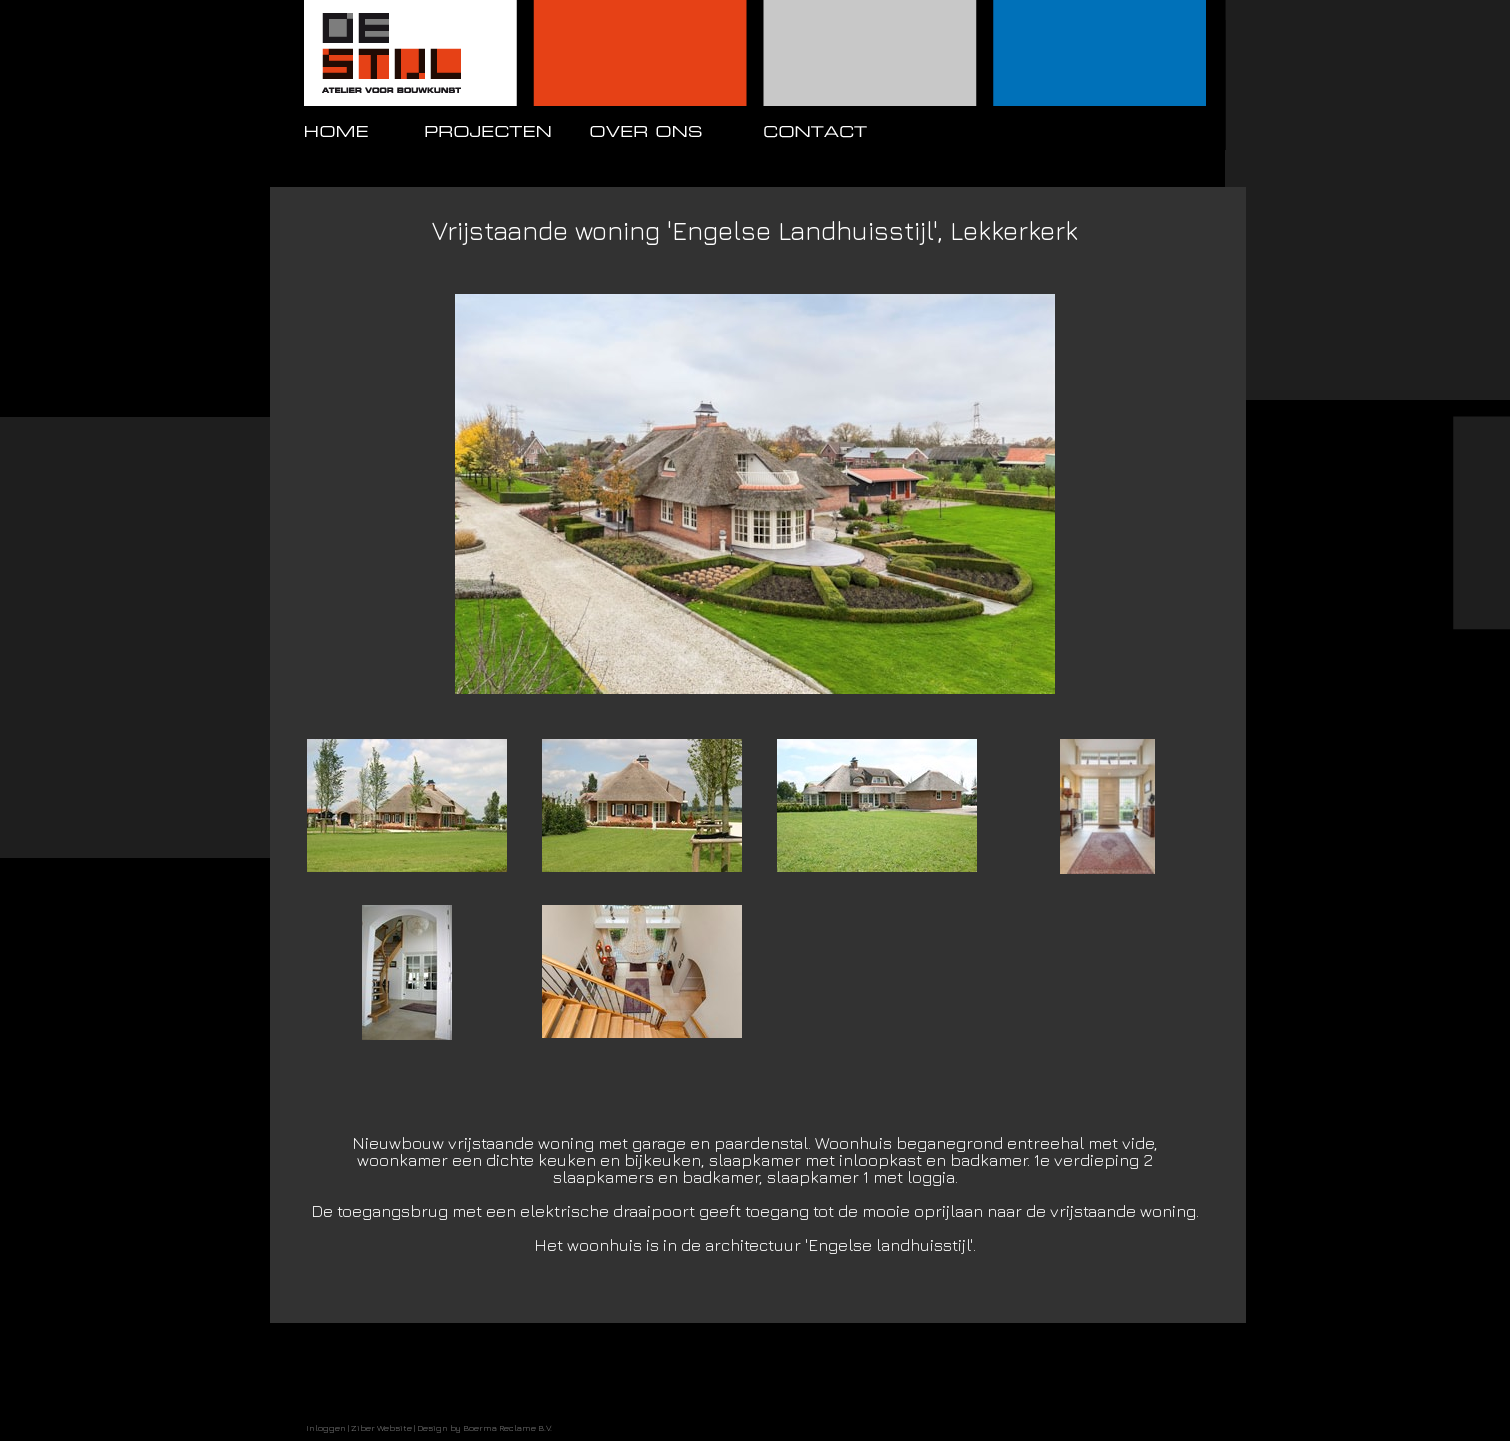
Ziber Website (381, 1427)
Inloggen (326, 1427)
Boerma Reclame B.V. (507, 1427)
